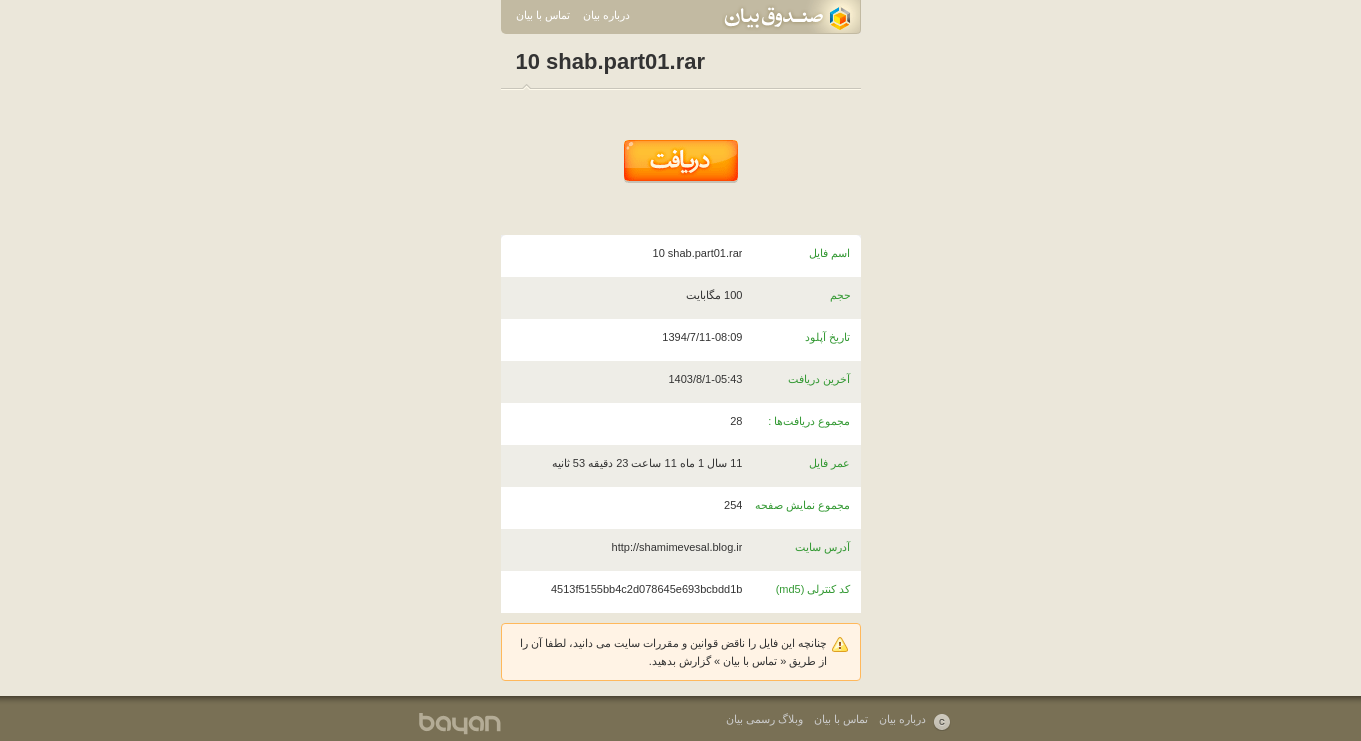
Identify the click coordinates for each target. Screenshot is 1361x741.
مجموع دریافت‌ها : (809, 421)
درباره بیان (606, 15)
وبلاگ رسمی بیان (764, 719)
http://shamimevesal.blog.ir (677, 547)
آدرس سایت (822, 547)
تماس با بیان (543, 15)
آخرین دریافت (819, 379)
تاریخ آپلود (827, 337)
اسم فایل (829, 253)
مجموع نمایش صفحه (802, 505)
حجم (840, 295)
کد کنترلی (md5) (813, 589)
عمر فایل (829, 463)
